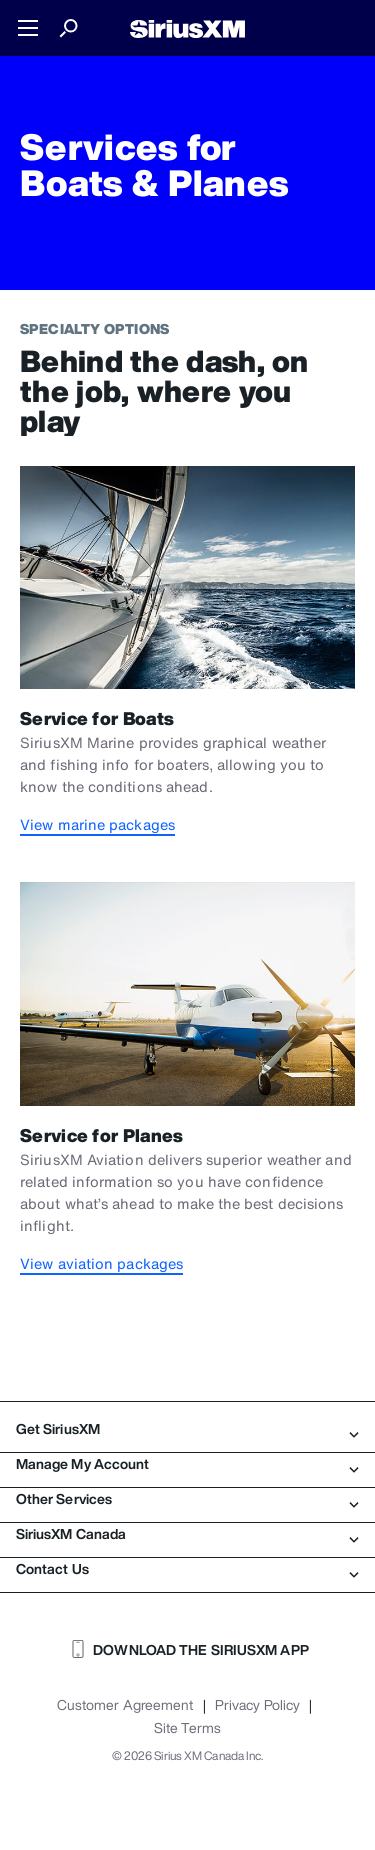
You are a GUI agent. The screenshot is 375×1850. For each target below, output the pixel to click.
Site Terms (187, 1728)
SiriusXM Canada (187, 1534)
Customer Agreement (125, 1705)
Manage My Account (187, 1464)
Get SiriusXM (187, 1429)
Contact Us (187, 1569)
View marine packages (97, 824)
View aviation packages (101, 1263)
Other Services (187, 1499)
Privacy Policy (257, 1705)
